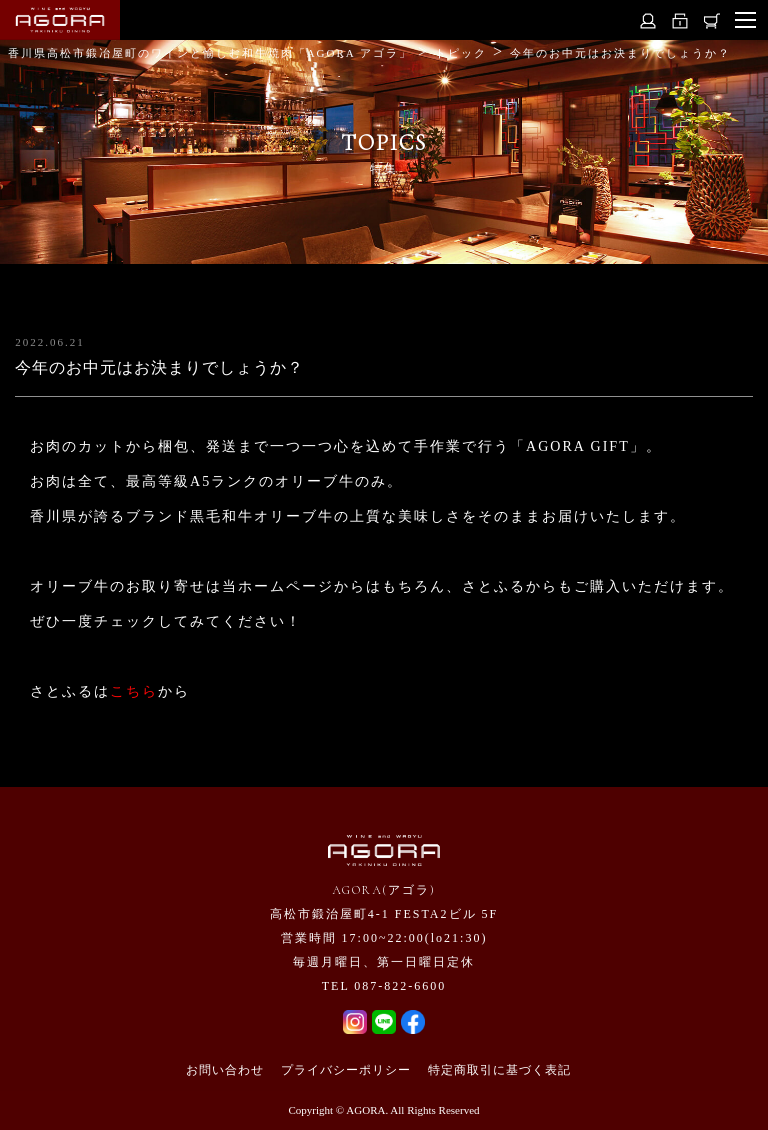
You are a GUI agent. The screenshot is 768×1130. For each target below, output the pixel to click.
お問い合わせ (225, 1070)
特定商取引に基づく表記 (499, 1070)
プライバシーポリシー (346, 1070)
